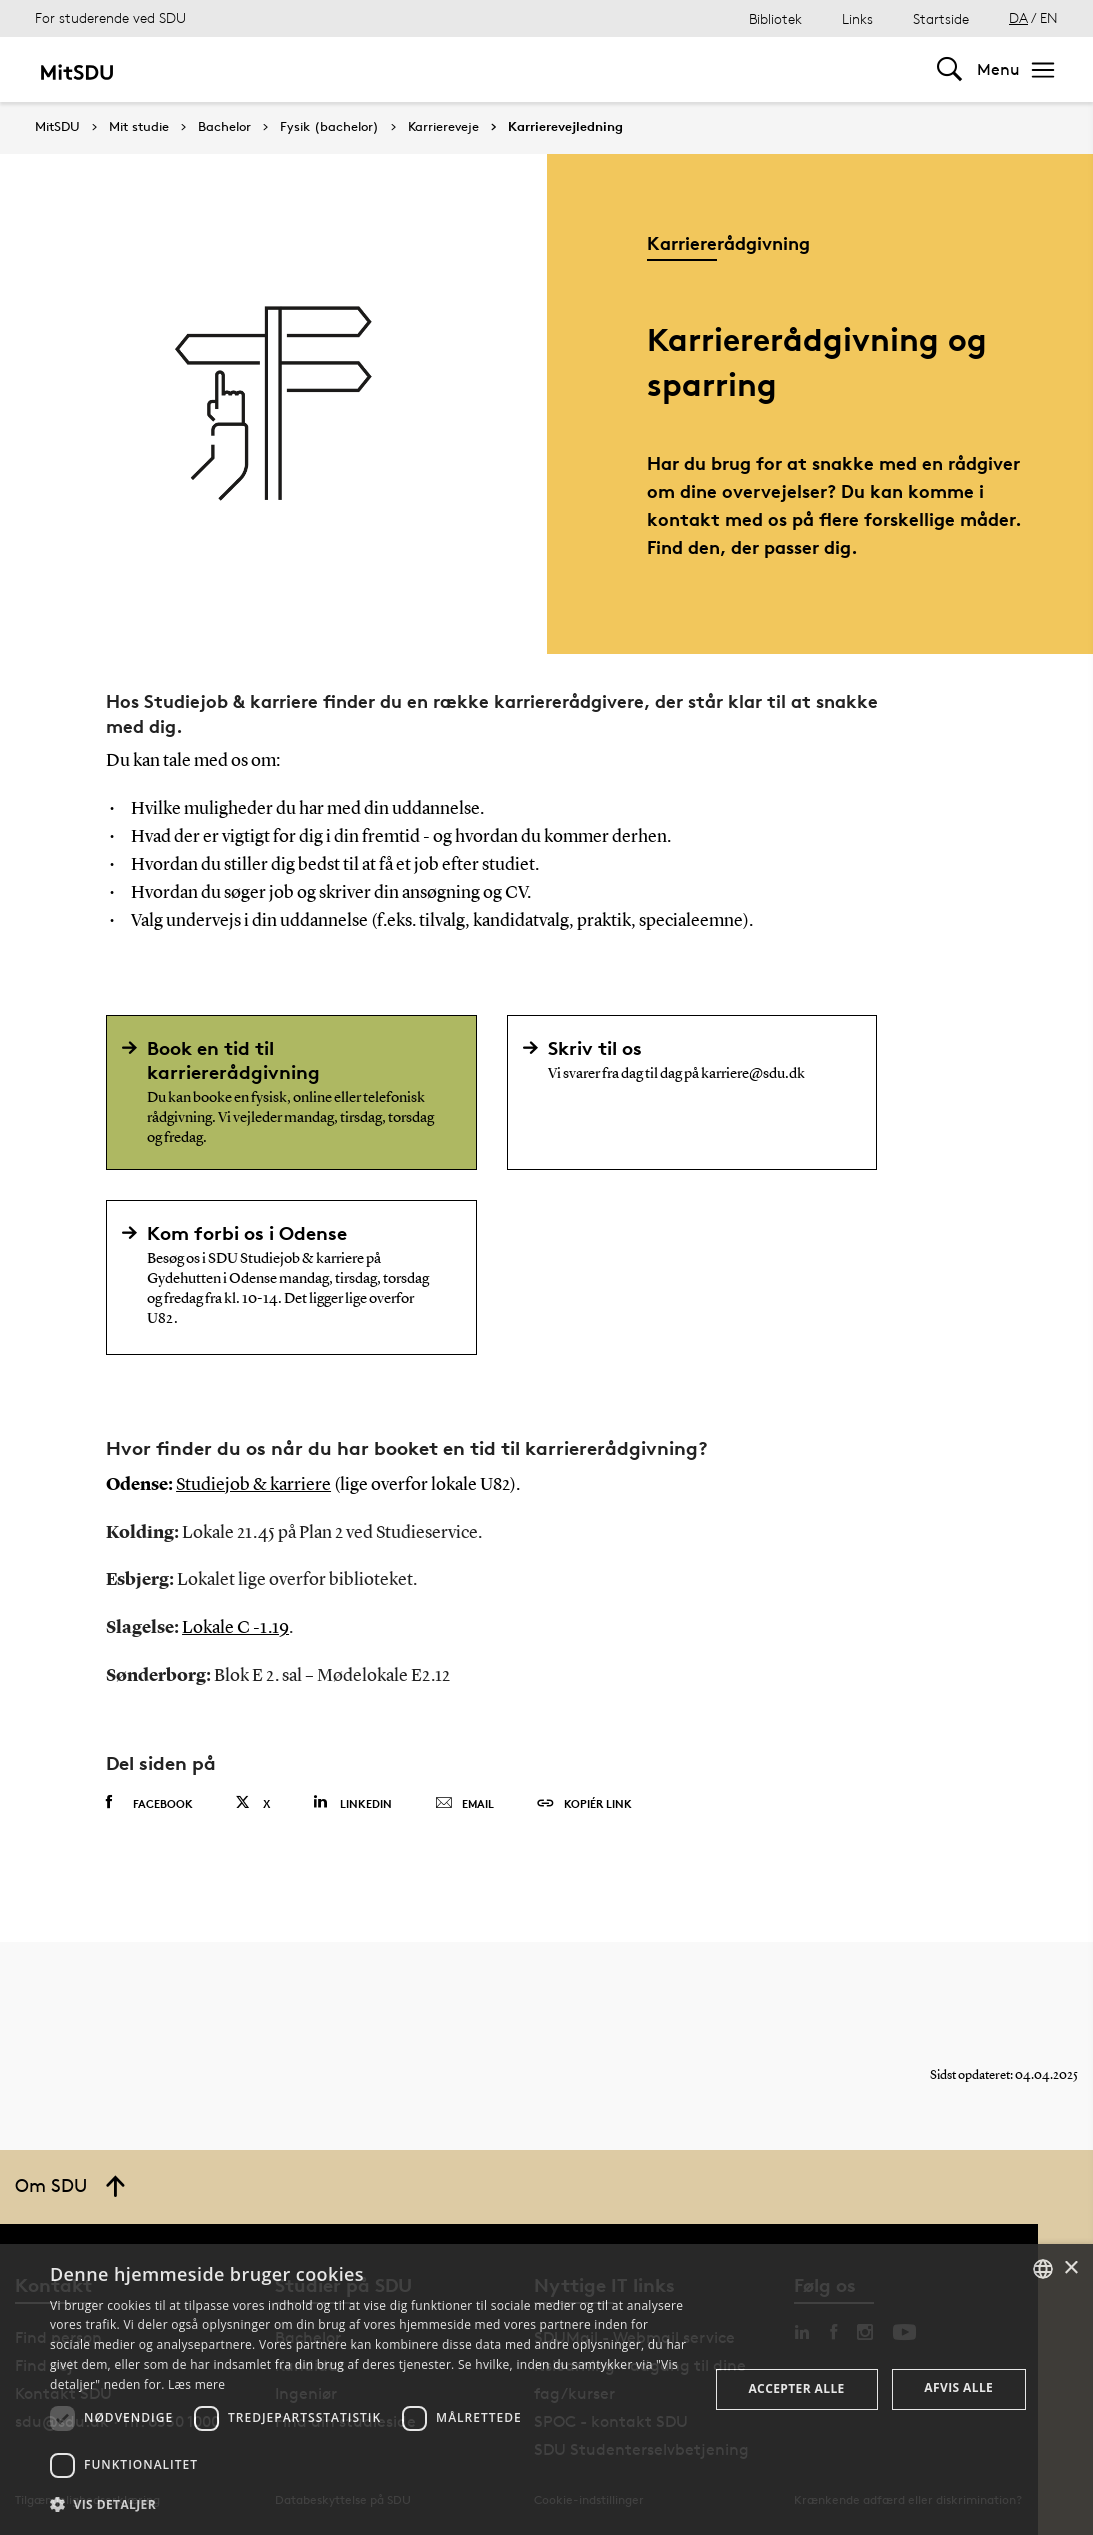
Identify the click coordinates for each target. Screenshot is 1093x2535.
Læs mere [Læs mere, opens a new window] (196, 2384)
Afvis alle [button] (958, 2387)
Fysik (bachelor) (329, 127)
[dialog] (546, 2389)
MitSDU (57, 126)
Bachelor (224, 127)
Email (464, 1804)
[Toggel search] (949, 69)
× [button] (1070, 2268)
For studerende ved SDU (110, 17)
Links (857, 18)
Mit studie (139, 127)
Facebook (149, 1803)
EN (1049, 17)
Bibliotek (775, 18)
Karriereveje (443, 127)
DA (1018, 17)
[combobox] (1043, 2269)
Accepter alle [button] (796, 2388)
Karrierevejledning (565, 127)
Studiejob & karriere (253, 1485)
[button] (369, 2505)
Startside (941, 18)
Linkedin (352, 1802)
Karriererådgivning (728, 242)
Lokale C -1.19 (235, 1628)
